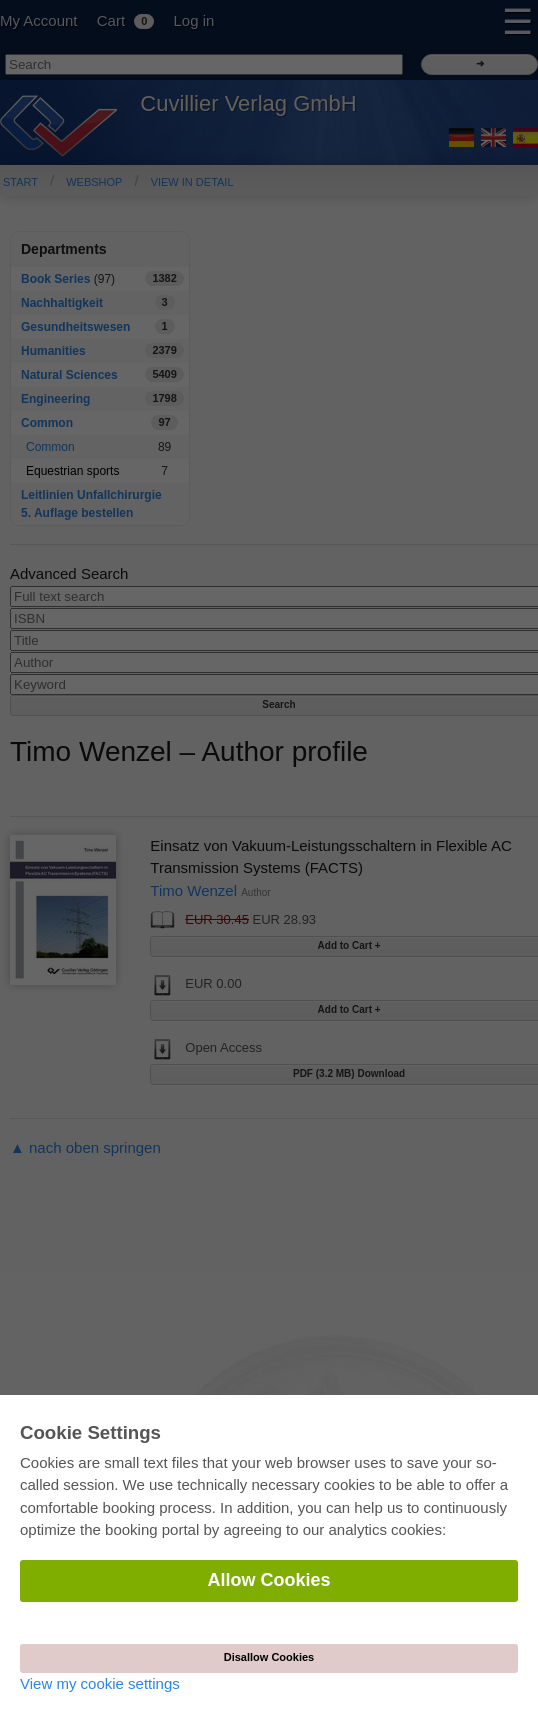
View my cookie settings (100, 1683)
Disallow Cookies (269, 1657)
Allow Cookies (268, 1580)
